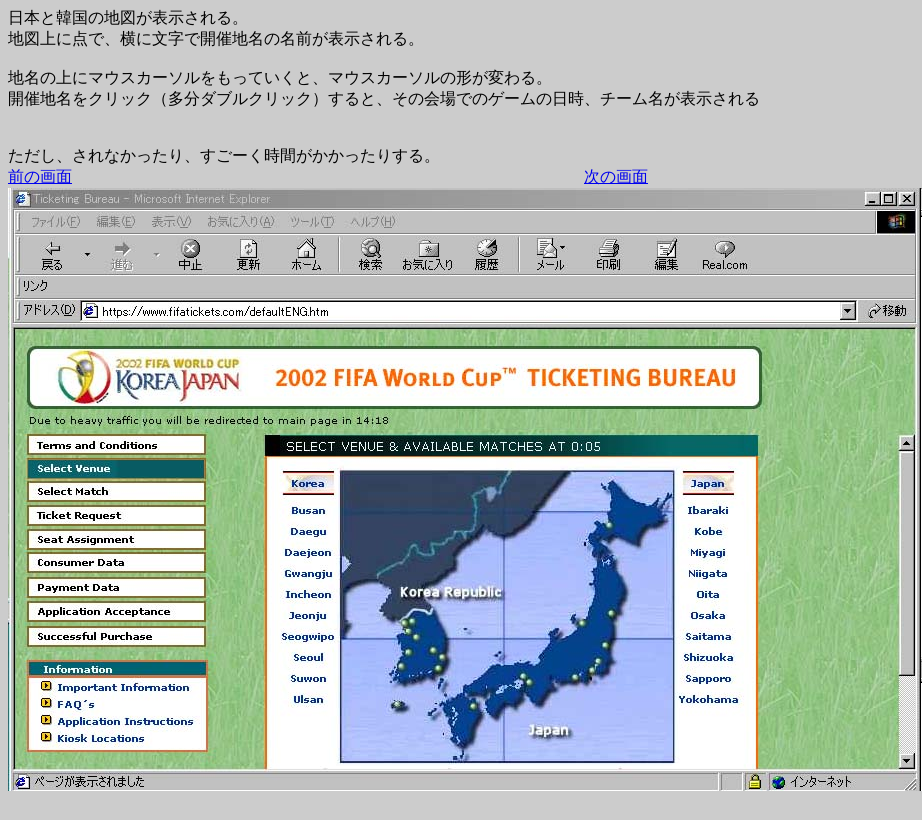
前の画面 (40, 176)
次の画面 (616, 176)
